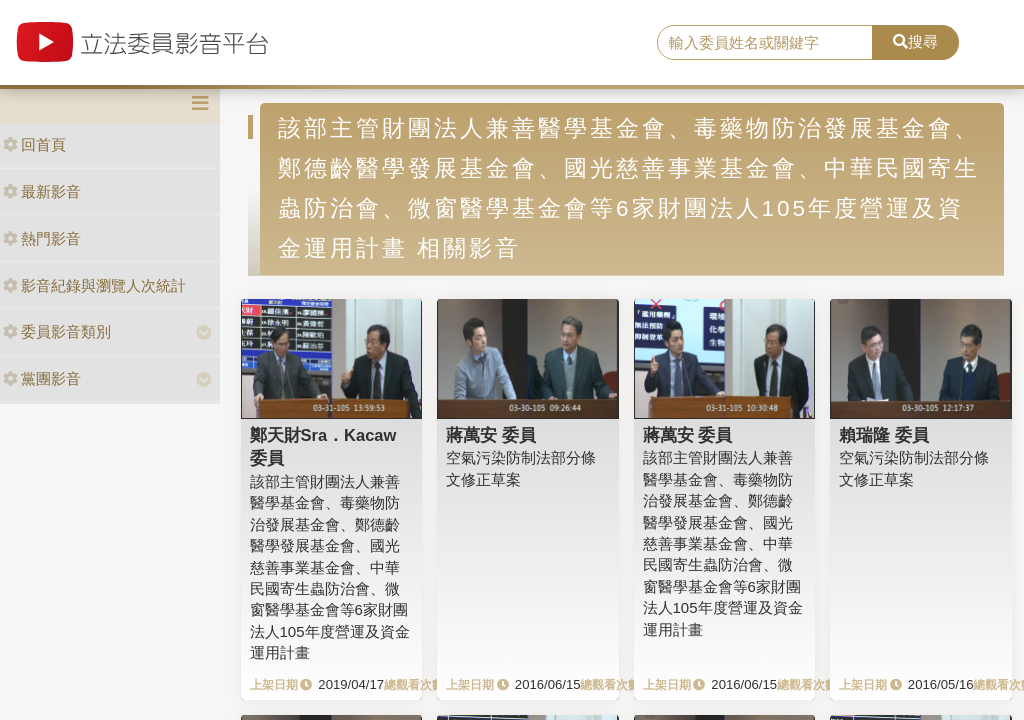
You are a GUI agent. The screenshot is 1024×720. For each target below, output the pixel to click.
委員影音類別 (57, 331)
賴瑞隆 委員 (884, 435)
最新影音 (42, 191)
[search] (765, 43)
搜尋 (915, 41)
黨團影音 (42, 378)
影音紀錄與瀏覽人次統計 (94, 285)
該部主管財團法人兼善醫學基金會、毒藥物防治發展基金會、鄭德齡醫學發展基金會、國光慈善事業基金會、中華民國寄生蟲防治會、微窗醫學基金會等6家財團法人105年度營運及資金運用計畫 (330, 567)
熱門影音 (42, 238)
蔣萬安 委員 (491, 435)
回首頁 (34, 144)
